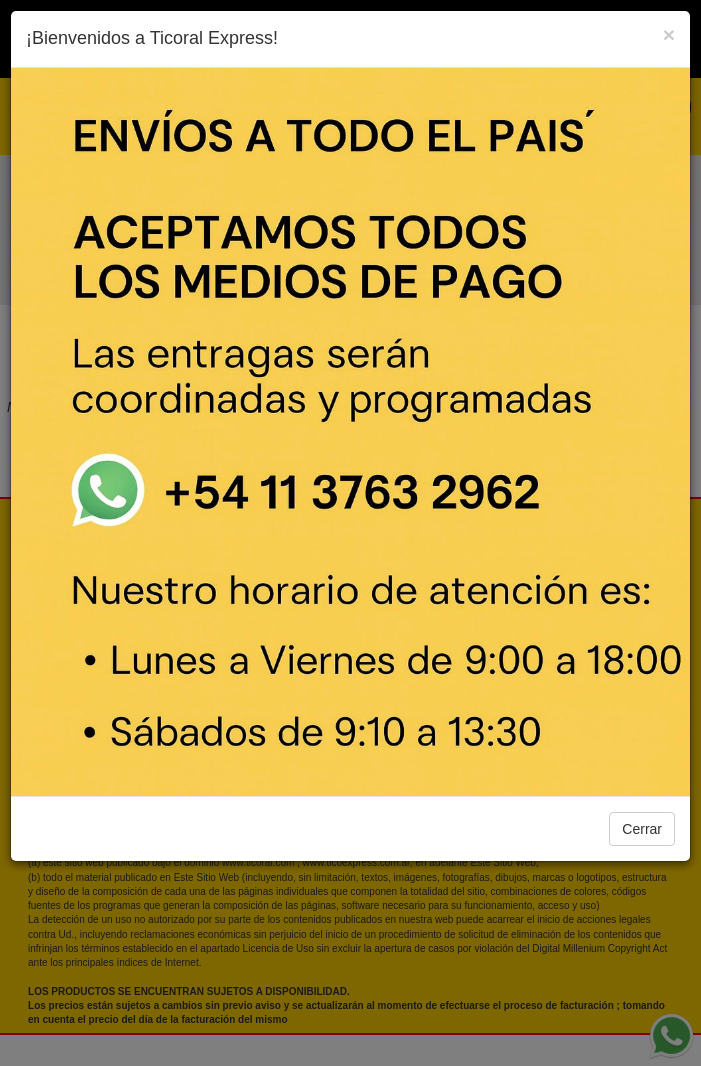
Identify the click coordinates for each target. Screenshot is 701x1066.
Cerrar (642, 829)
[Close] (669, 34)
